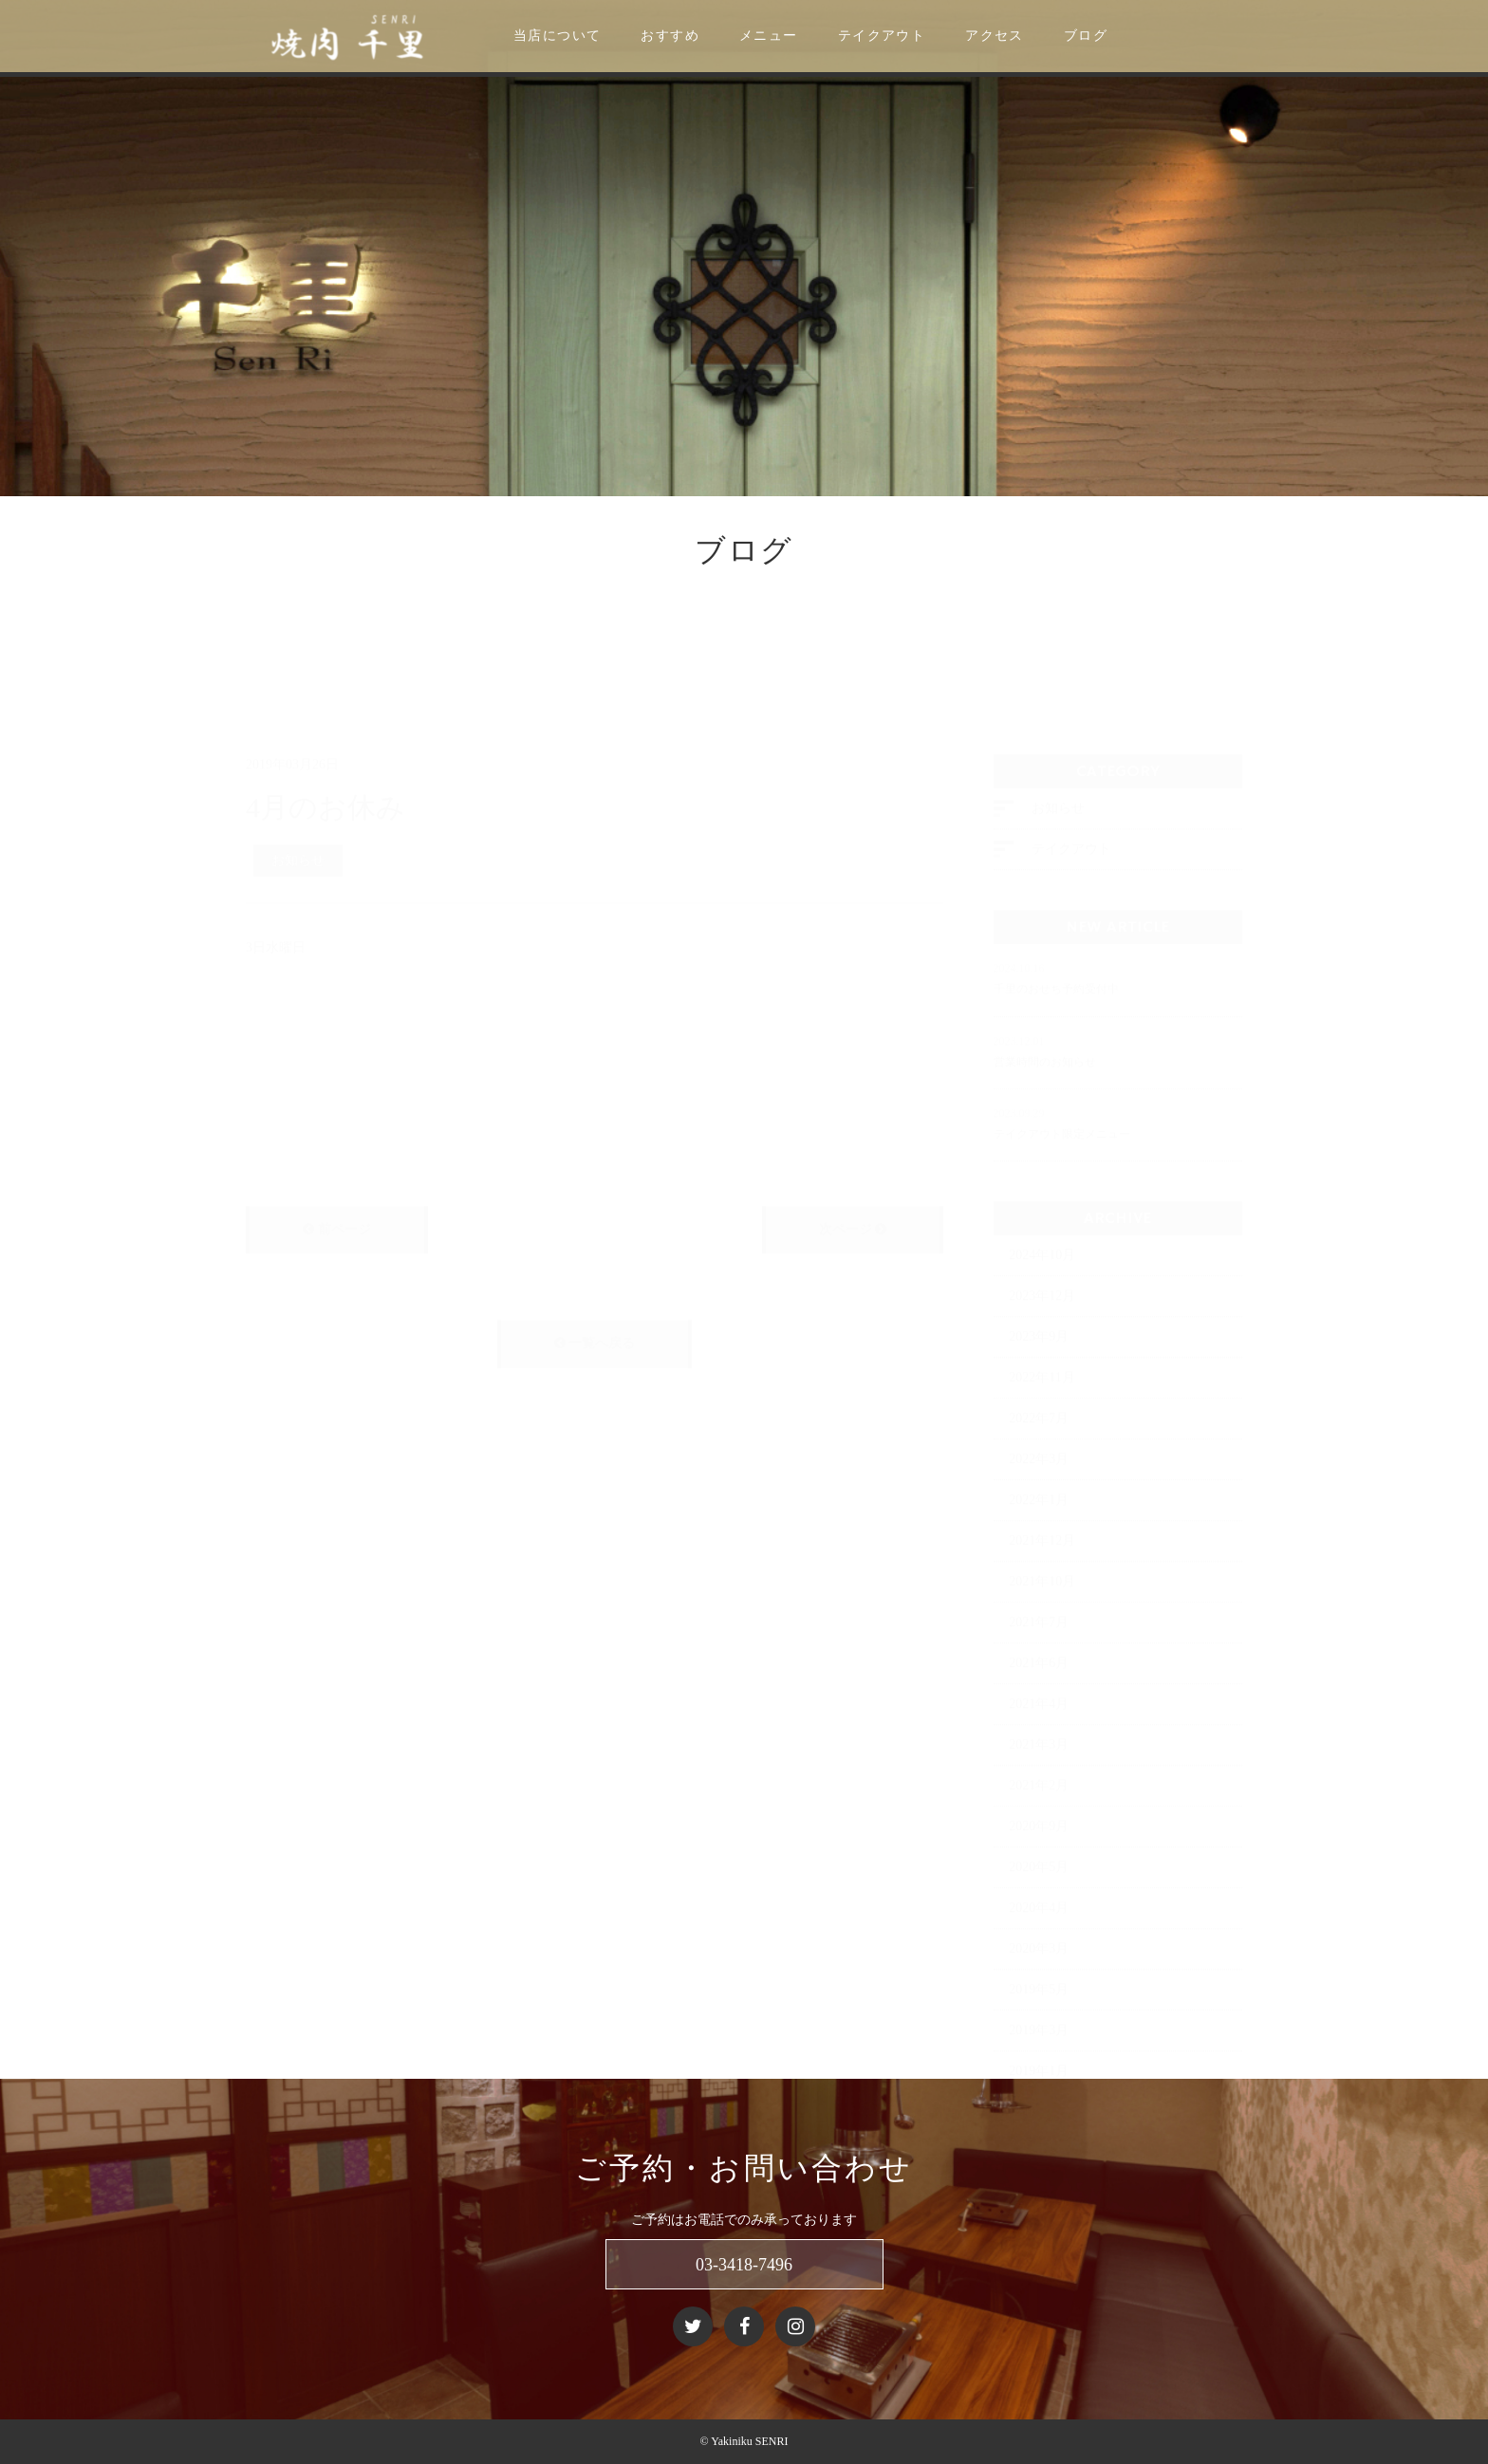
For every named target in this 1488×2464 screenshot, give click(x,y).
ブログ (1133, 36)
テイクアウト (929, 36)
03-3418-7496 (744, 2264)
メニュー (816, 36)
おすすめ (717, 36)
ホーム (85, 596)
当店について (604, 36)
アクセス (1042, 36)
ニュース (146, 596)
